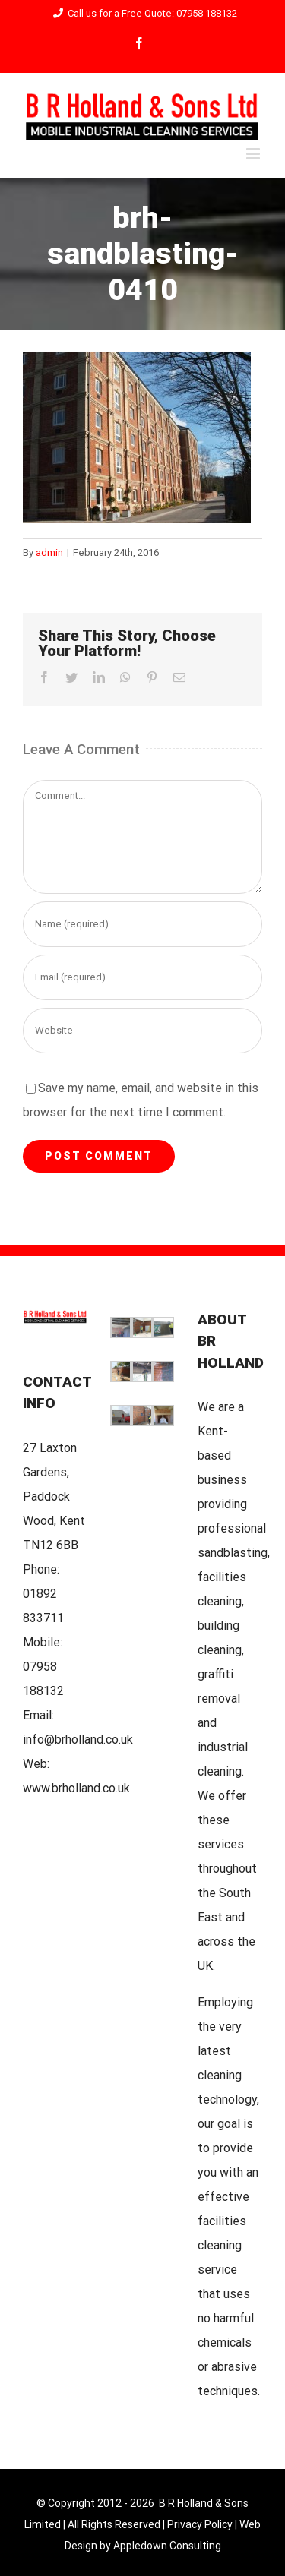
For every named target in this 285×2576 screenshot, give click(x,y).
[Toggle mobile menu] (254, 154)
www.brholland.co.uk (76, 1788)
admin (49, 552)
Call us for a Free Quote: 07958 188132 (142, 13)
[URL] (142, 1030)
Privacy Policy (200, 2524)
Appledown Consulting (167, 2546)
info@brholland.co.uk (78, 1739)
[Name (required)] (142, 924)
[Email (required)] (142, 977)
